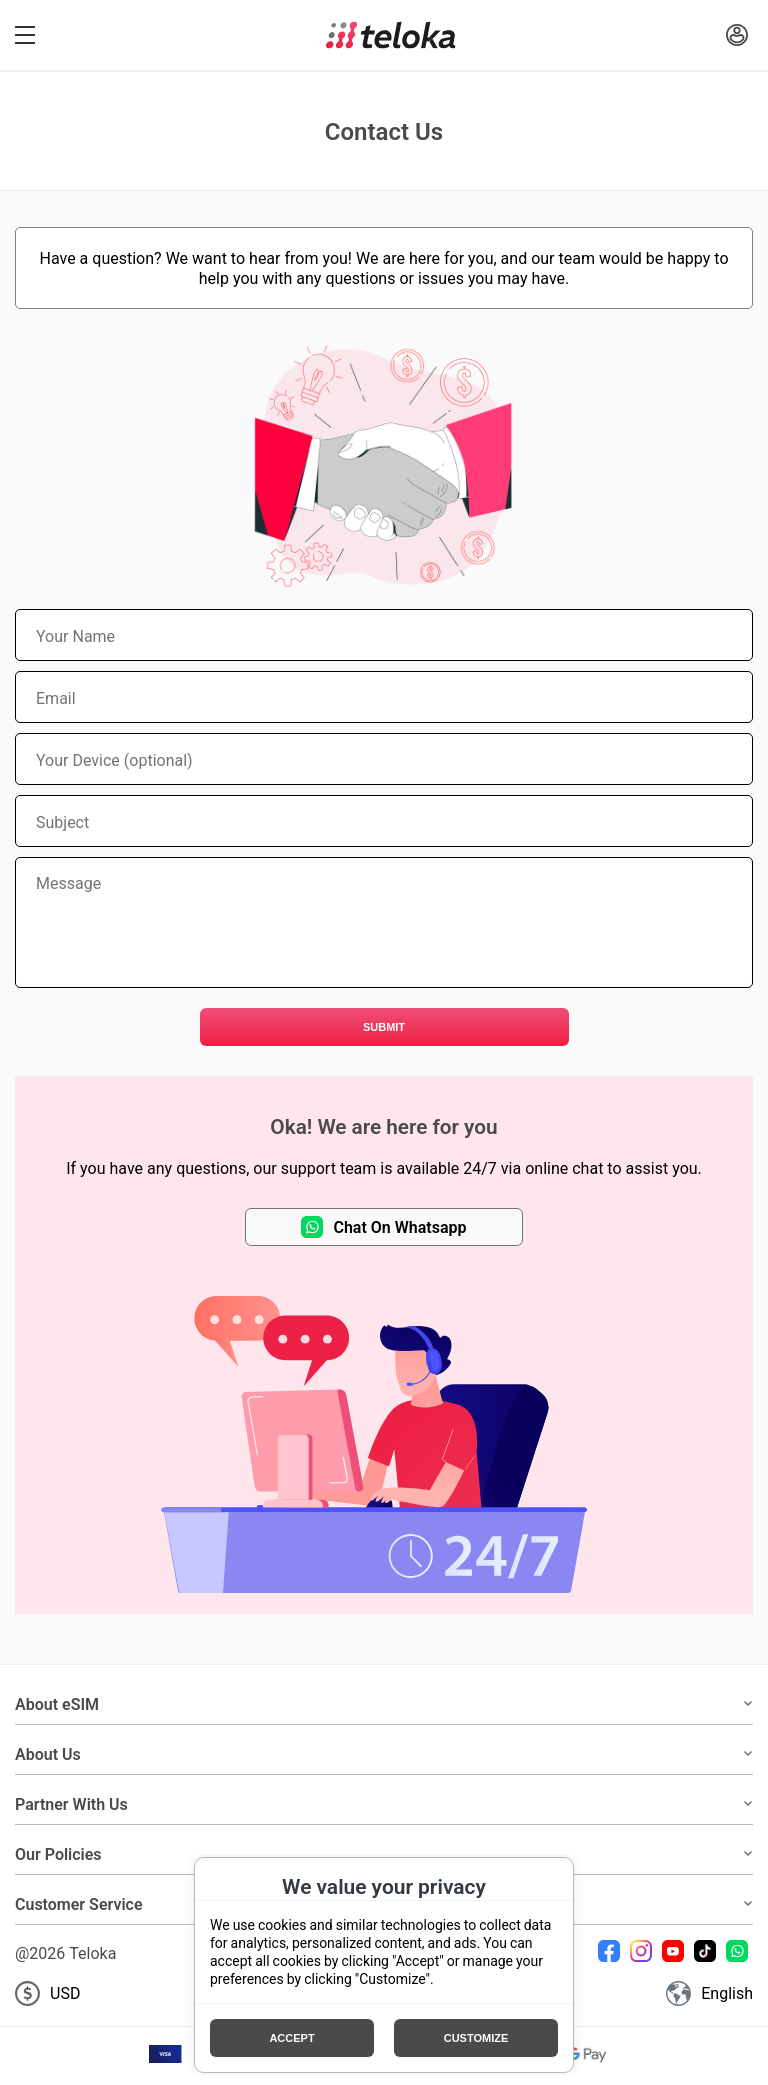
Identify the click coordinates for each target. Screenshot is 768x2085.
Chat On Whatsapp (383, 1227)
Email (56, 698)
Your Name (75, 636)
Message (68, 883)
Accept (291, 2038)
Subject (62, 822)
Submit (384, 1027)
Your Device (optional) (114, 760)
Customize (476, 2038)
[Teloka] (391, 35)
